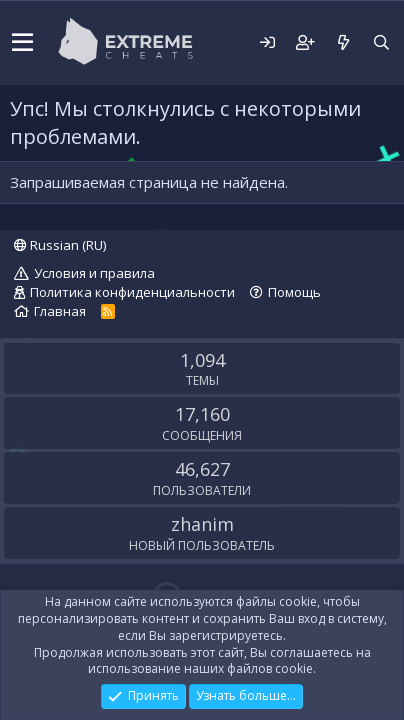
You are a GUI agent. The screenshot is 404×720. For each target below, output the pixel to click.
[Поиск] (381, 42)
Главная (60, 311)
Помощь (294, 292)
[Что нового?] (343, 42)
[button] (22, 43)
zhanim (202, 524)
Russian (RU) (60, 245)
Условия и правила (94, 273)
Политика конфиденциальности (132, 292)
